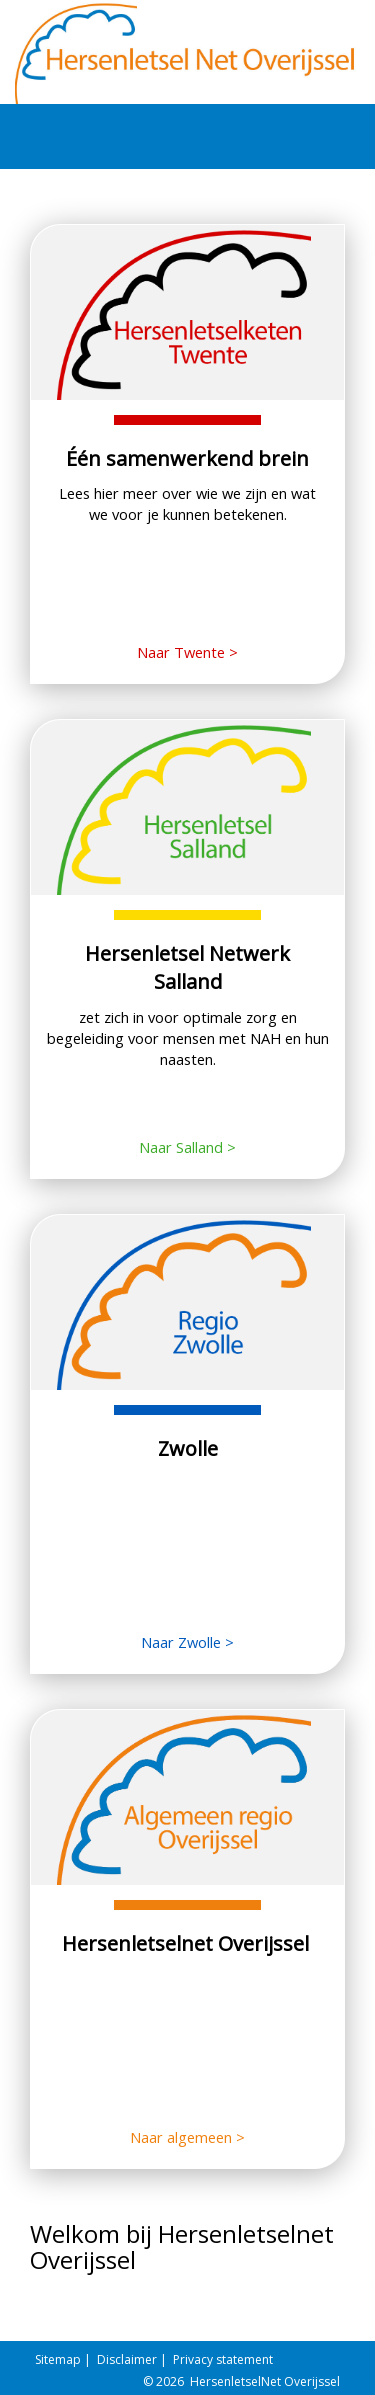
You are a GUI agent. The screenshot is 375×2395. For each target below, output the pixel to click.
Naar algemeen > (187, 2137)
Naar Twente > (187, 652)
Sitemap (58, 2359)
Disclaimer (127, 2359)
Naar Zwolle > (187, 1642)
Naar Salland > (187, 1147)
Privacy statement (223, 2359)
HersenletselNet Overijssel (265, 2381)
